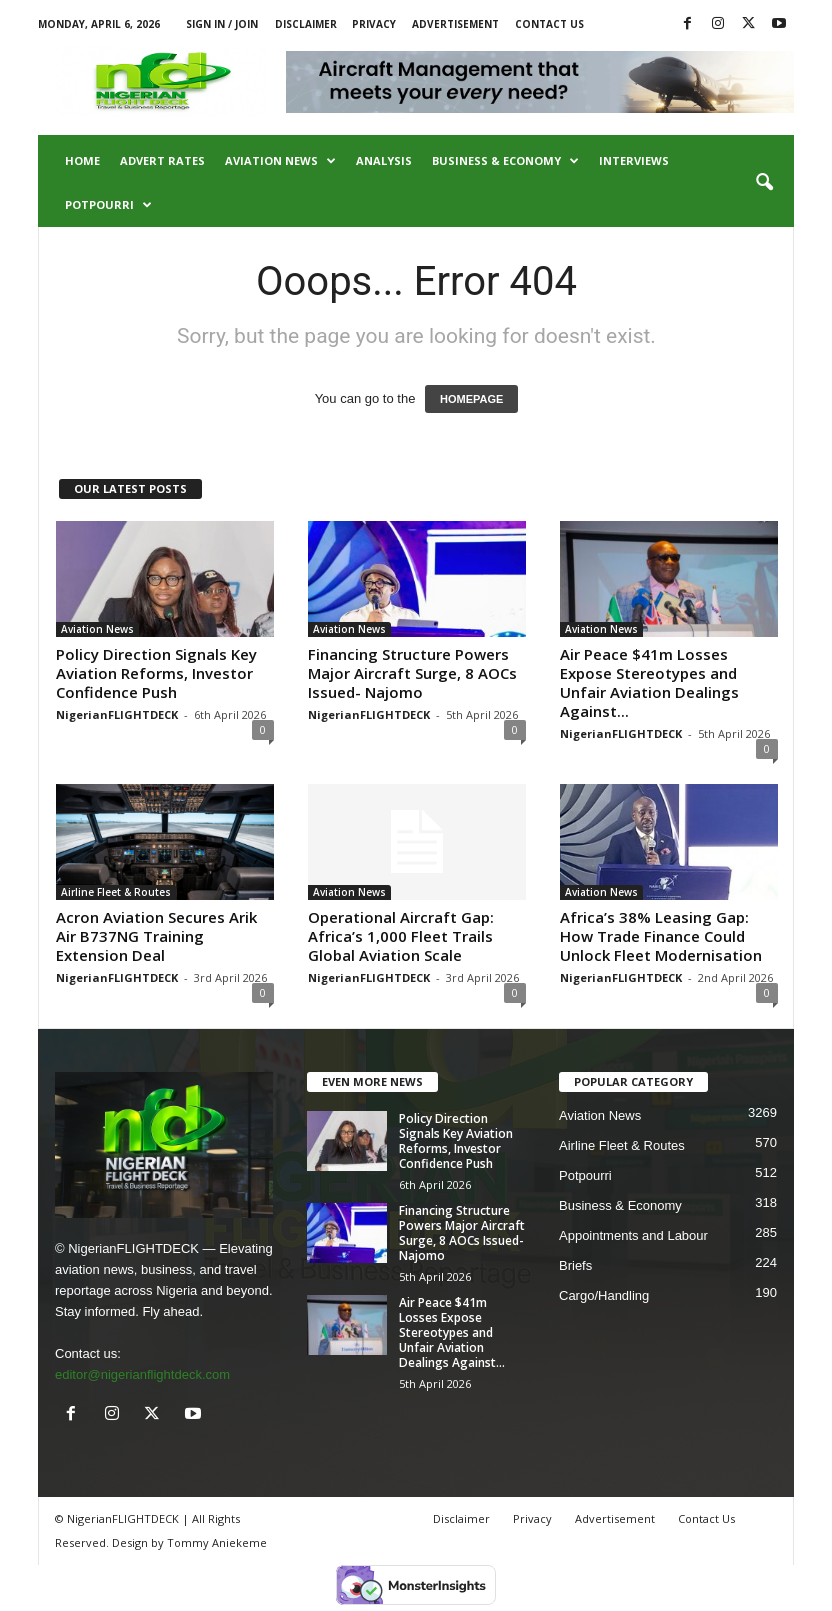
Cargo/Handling (604, 1295)
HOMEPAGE (471, 399)
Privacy (374, 24)
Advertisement (455, 24)
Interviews (634, 160)
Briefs (575, 1265)
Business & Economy (505, 161)
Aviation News (280, 161)
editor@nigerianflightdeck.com (142, 1374)
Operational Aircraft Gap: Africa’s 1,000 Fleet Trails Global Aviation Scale (401, 936)
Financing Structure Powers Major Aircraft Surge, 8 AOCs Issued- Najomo (412, 673)
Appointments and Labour (633, 1235)
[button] (764, 183)
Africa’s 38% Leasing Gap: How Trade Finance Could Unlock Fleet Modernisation (661, 936)
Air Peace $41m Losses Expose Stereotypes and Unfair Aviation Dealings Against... (649, 682)
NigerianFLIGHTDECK (117, 714)
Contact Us (549, 24)
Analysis (384, 160)
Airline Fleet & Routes (116, 892)
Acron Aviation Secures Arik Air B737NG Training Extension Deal (156, 936)
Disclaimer (306, 24)
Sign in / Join (222, 24)
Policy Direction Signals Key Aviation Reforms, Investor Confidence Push (156, 673)
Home (82, 160)
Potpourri (108, 205)
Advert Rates (162, 160)
